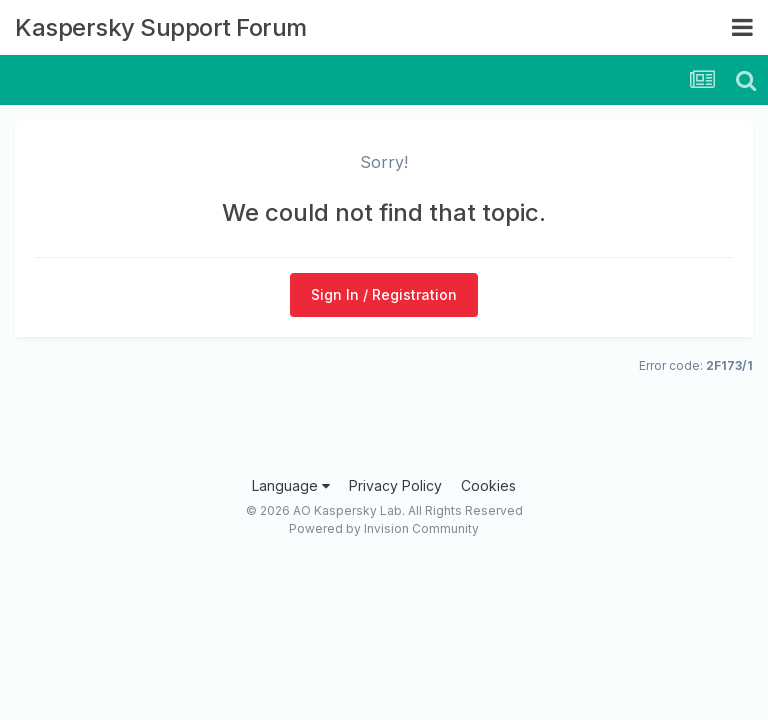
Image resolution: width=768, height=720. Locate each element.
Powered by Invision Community (384, 528)
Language (291, 485)
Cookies (488, 485)
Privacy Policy (395, 485)
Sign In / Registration (384, 294)
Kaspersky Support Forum (161, 27)
